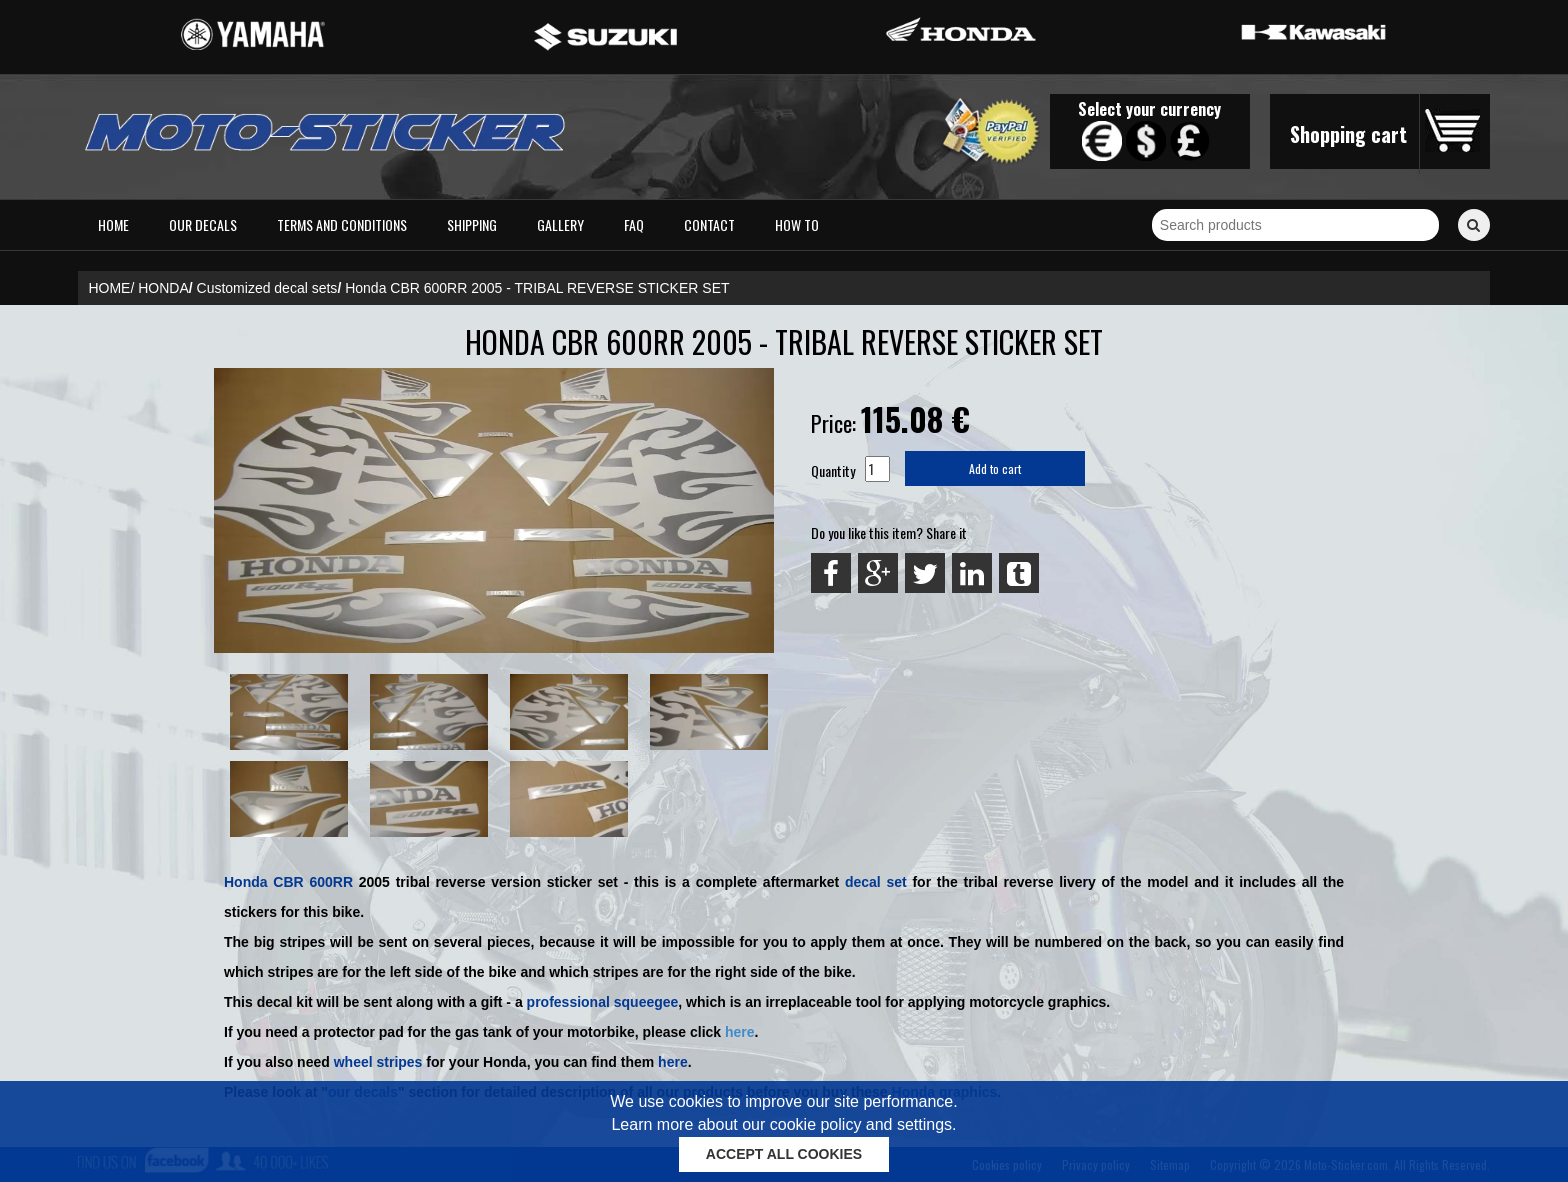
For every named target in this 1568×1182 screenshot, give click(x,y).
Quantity (833, 470)
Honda (246, 882)
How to (797, 224)
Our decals (203, 224)
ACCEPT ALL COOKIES (784, 1154)
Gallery (560, 224)
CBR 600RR (313, 882)
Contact (709, 224)
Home (113, 224)
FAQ (634, 224)
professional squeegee (603, 1002)
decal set (876, 882)
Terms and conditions (342, 224)
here (740, 1032)
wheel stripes (378, 1062)
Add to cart (995, 468)
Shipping (472, 224)
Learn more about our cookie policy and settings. (783, 1124)
